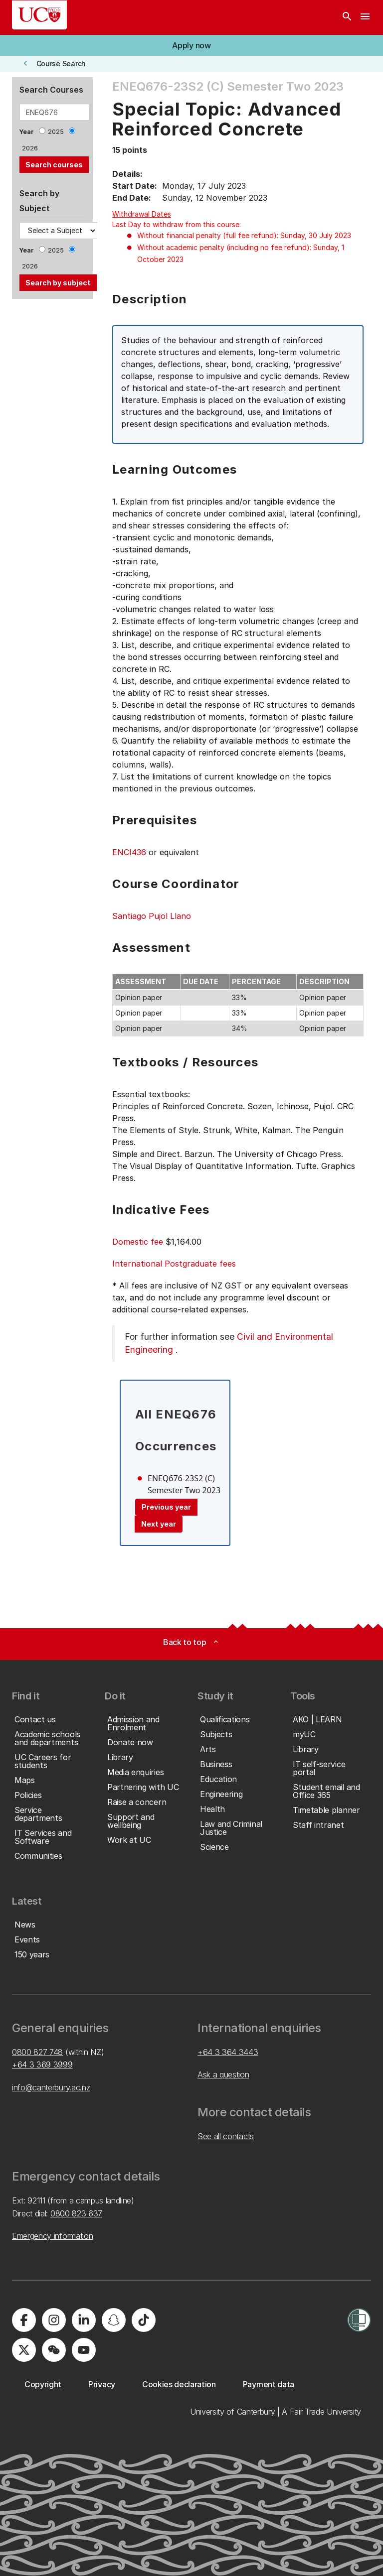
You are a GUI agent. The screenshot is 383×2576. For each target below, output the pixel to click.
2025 (56, 131)
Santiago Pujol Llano (151, 916)
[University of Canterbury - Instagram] (54, 2320)
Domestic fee (137, 1242)
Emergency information (52, 2236)
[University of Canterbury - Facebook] (24, 2320)
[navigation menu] (365, 17)
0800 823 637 (76, 2213)
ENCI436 (129, 852)
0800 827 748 (37, 2052)
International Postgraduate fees (174, 1264)
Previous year (166, 1507)
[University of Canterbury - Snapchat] (114, 2320)
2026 (30, 148)
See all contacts (225, 2136)
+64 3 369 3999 (42, 2064)
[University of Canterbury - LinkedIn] (84, 2320)
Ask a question (223, 2074)
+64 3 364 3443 (227, 2052)
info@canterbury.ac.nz (51, 2087)
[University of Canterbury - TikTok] (144, 2320)
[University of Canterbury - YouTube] (84, 2350)
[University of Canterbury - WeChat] (54, 2350)
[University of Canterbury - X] (24, 2350)
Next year (158, 1524)
